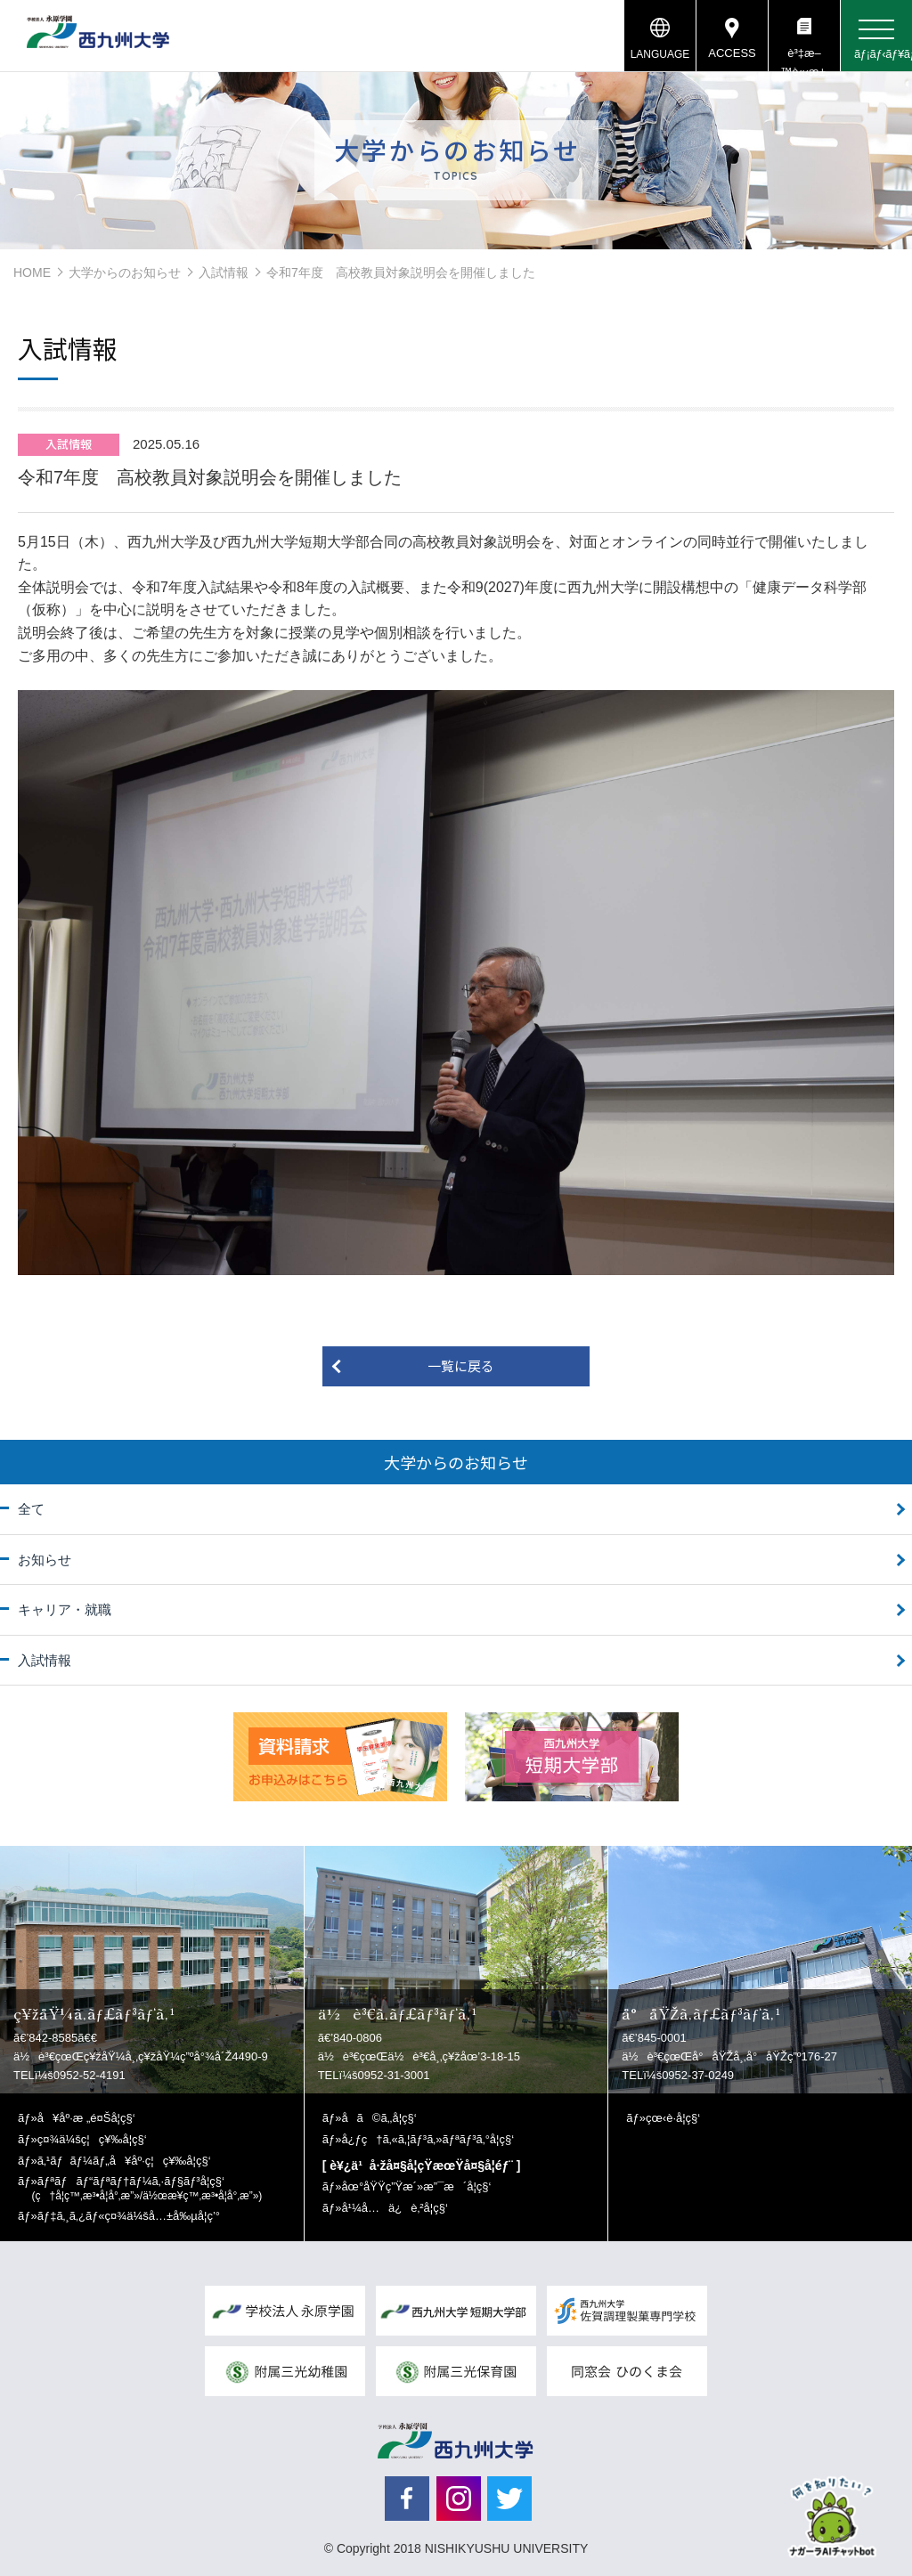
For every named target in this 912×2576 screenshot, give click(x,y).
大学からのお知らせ (125, 272)
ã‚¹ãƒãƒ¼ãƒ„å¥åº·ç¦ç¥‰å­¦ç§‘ (124, 2160)
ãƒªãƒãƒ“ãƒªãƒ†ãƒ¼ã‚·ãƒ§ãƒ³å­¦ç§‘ (147, 2188)
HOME (32, 272)
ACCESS (731, 53)
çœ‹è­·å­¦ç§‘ (673, 2118)
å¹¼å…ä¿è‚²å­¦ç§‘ (394, 2207)
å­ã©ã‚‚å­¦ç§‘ (378, 2118)
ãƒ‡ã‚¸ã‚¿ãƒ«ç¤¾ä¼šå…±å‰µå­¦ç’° (128, 2216)
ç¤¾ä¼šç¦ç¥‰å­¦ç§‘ (92, 2139)
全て (31, 1508)
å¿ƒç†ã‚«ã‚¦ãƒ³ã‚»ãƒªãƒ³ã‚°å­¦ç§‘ (427, 2139)
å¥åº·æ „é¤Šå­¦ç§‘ (86, 2118)
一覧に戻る (461, 1365)
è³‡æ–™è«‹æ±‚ (803, 58)
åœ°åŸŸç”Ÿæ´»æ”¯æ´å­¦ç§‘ (416, 2186)
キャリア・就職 (64, 1609)
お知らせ (44, 1559)
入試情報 (223, 272)
